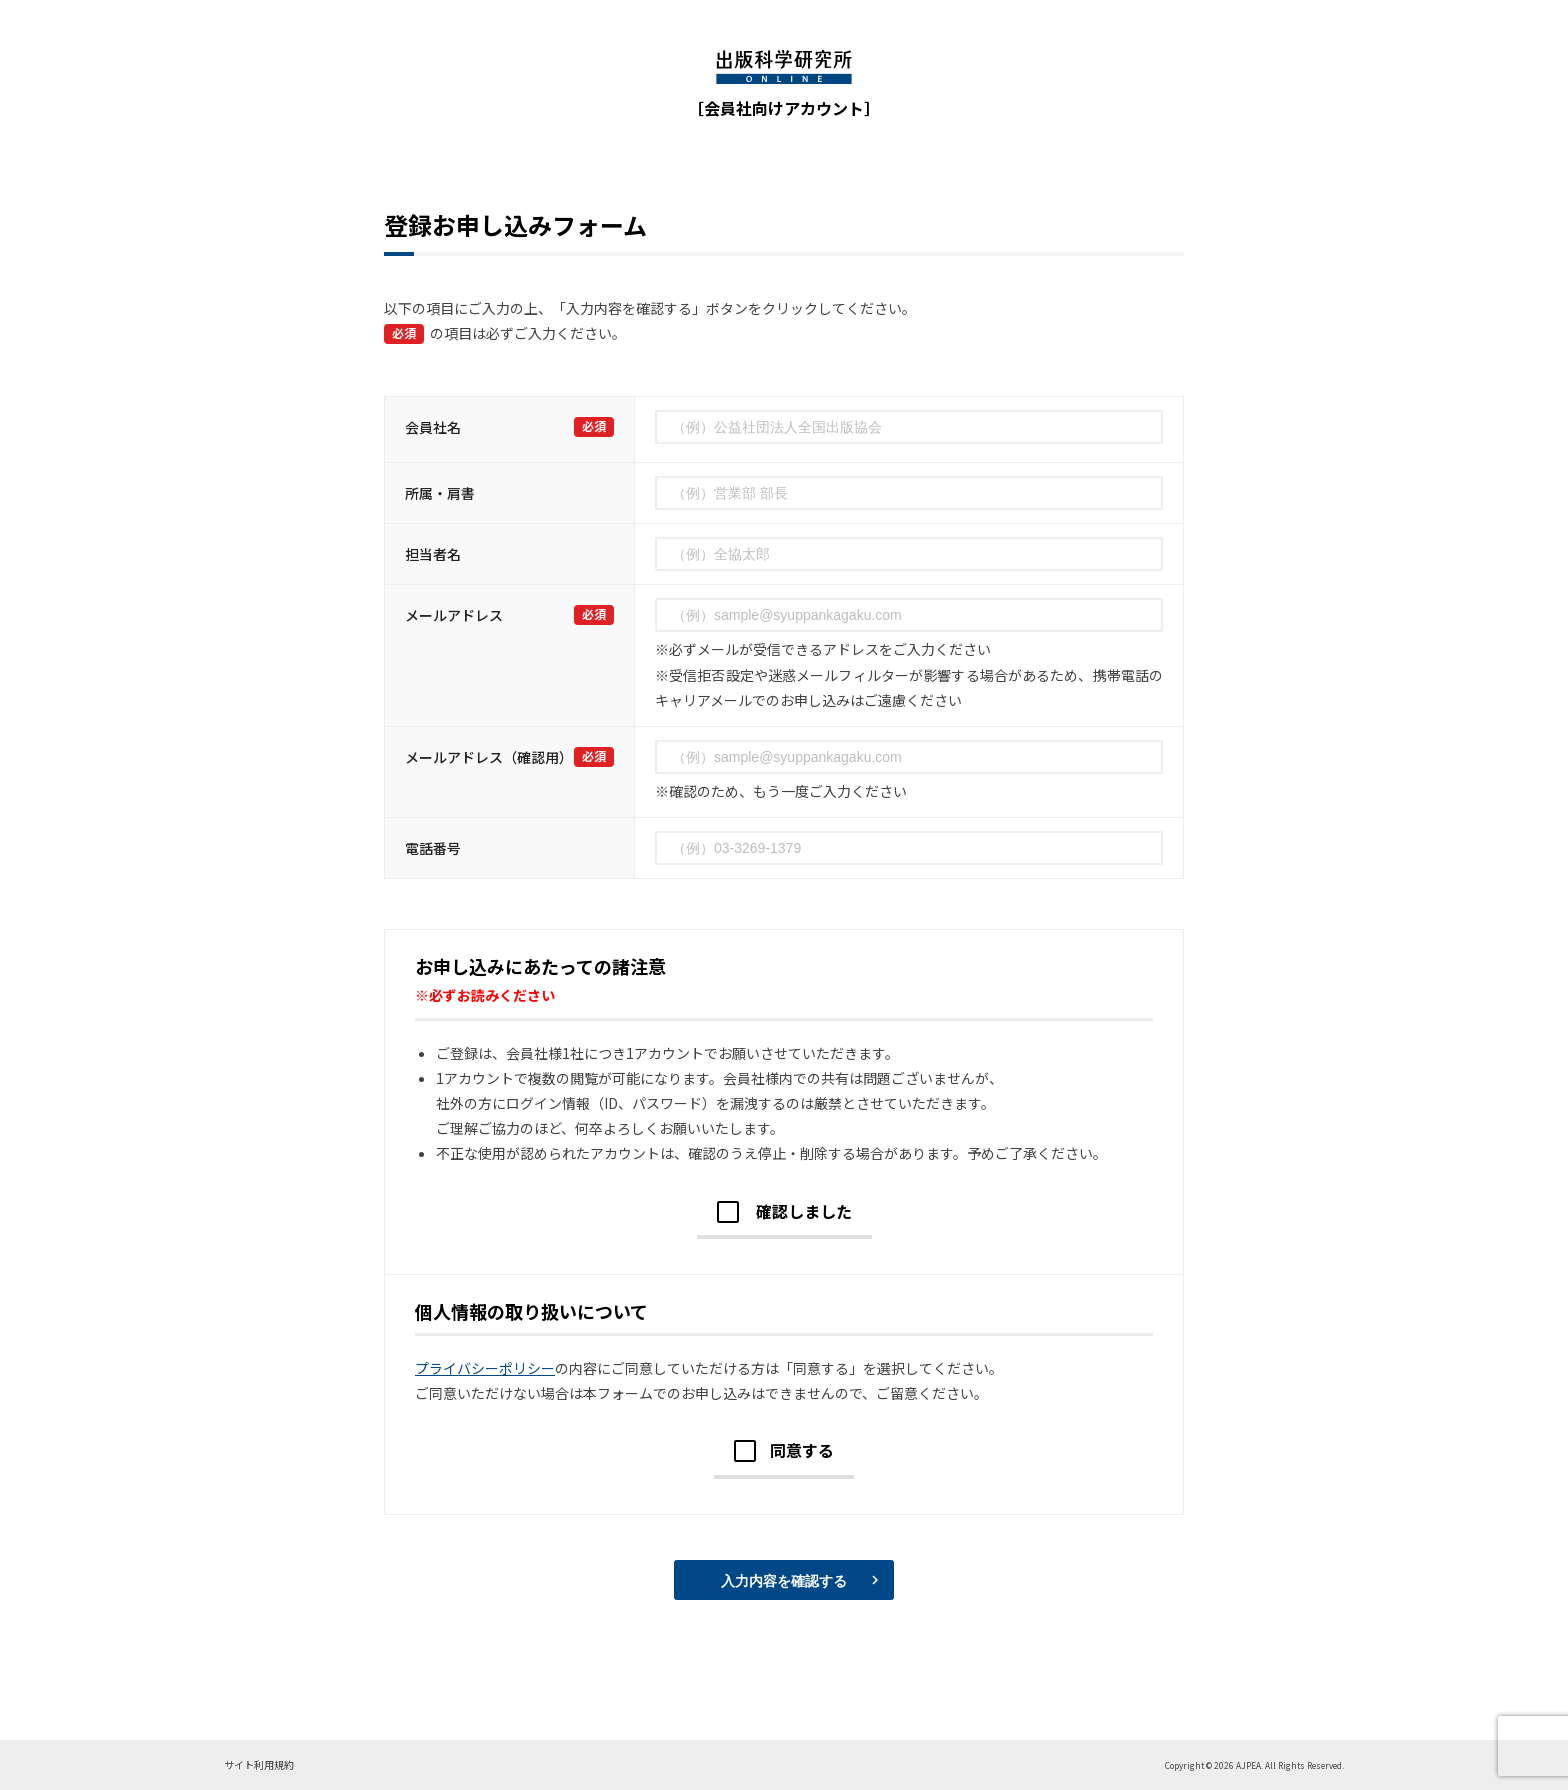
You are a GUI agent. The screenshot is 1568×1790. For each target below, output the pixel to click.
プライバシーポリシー (485, 1368)
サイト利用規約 (259, 1764)
